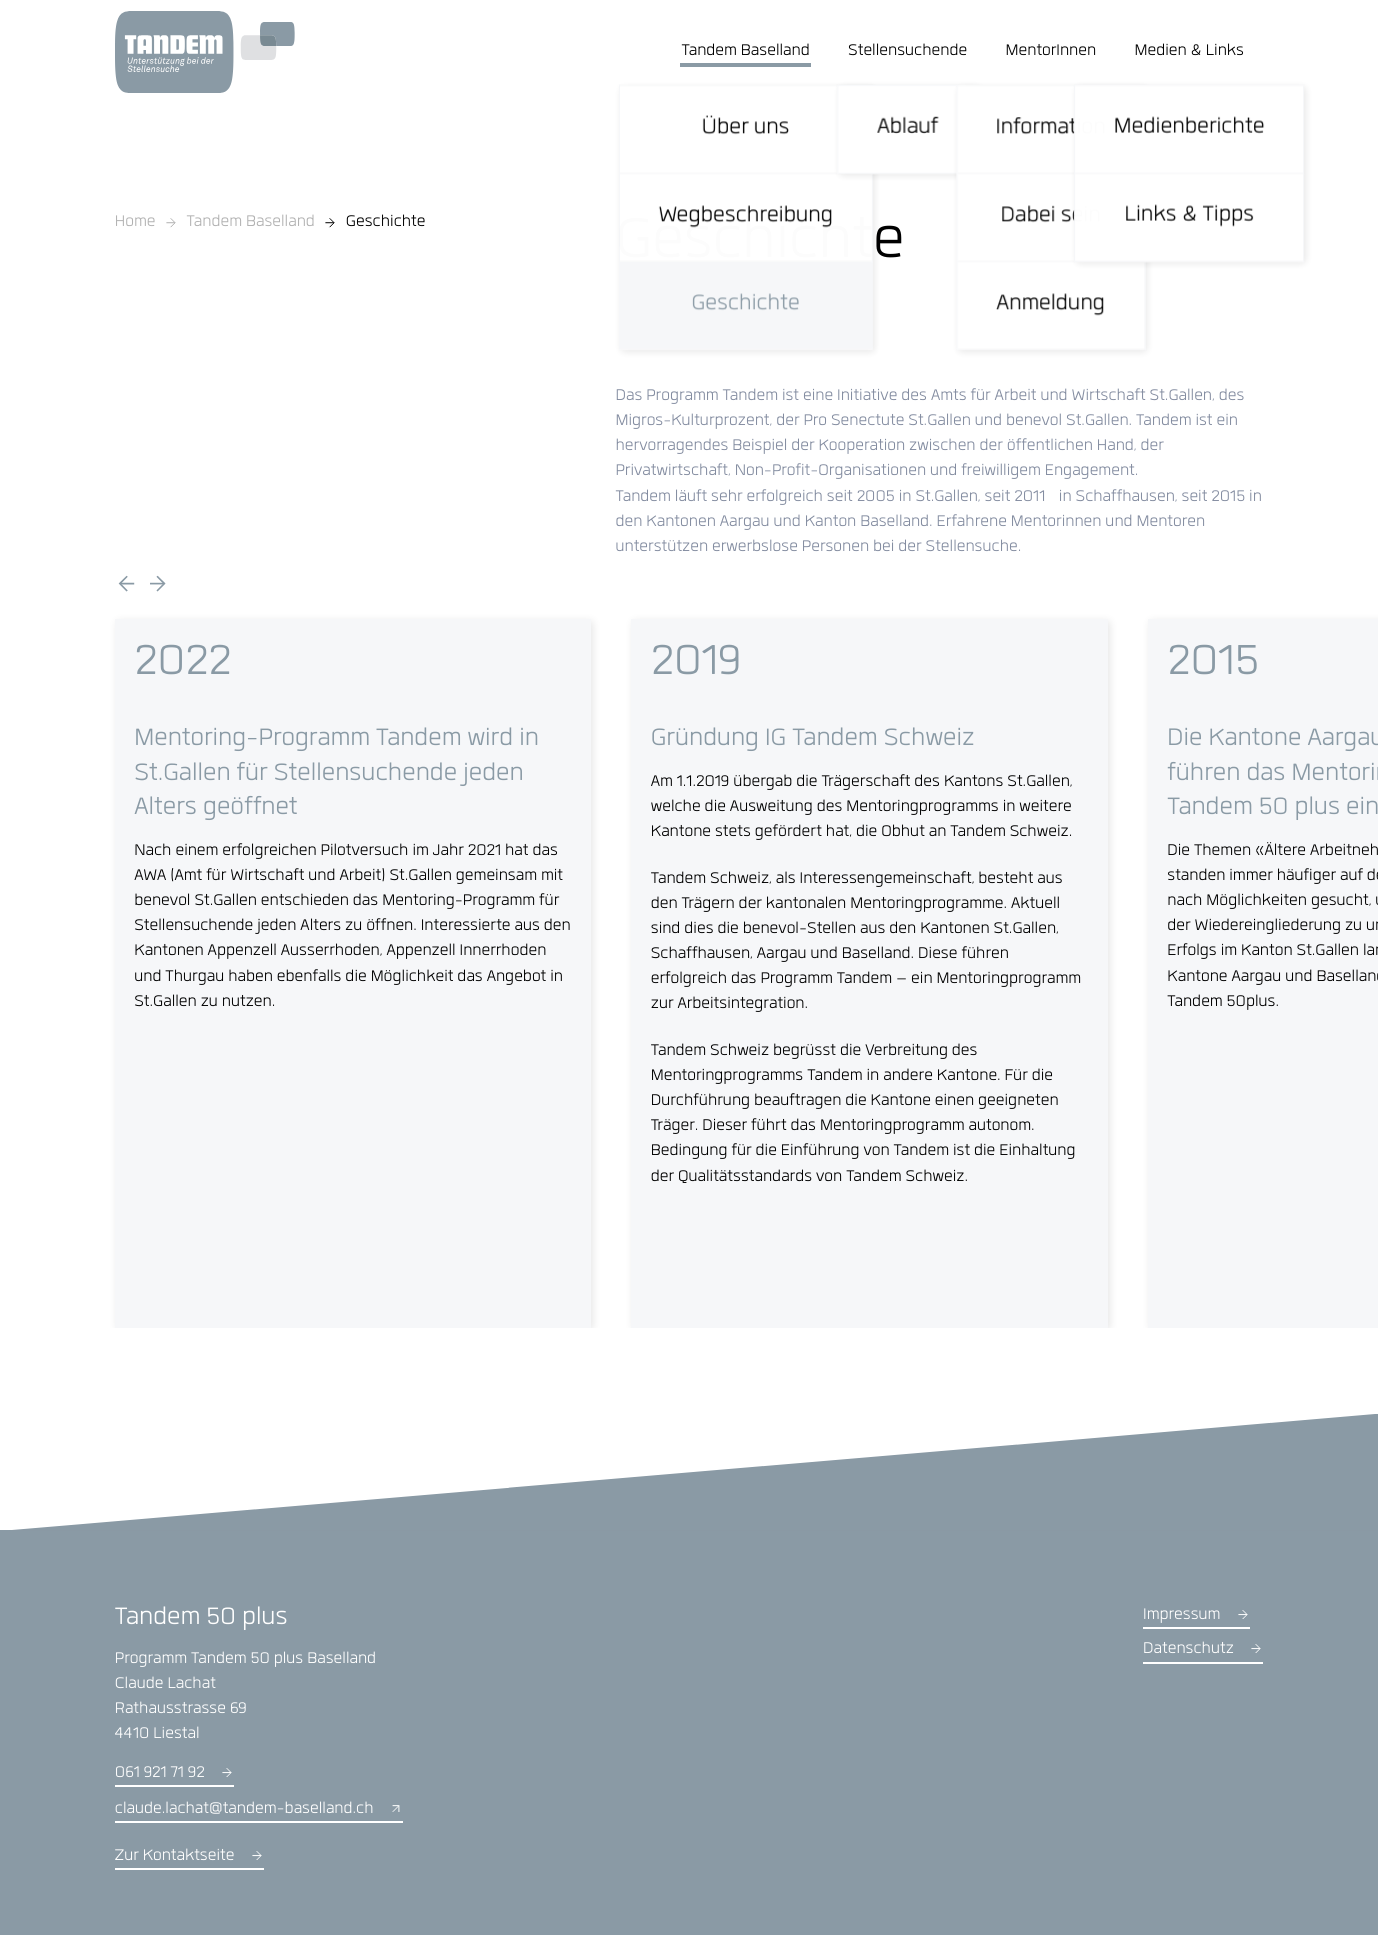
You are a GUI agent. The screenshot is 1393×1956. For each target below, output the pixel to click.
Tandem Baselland (251, 223)
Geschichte (386, 223)
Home (135, 223)
